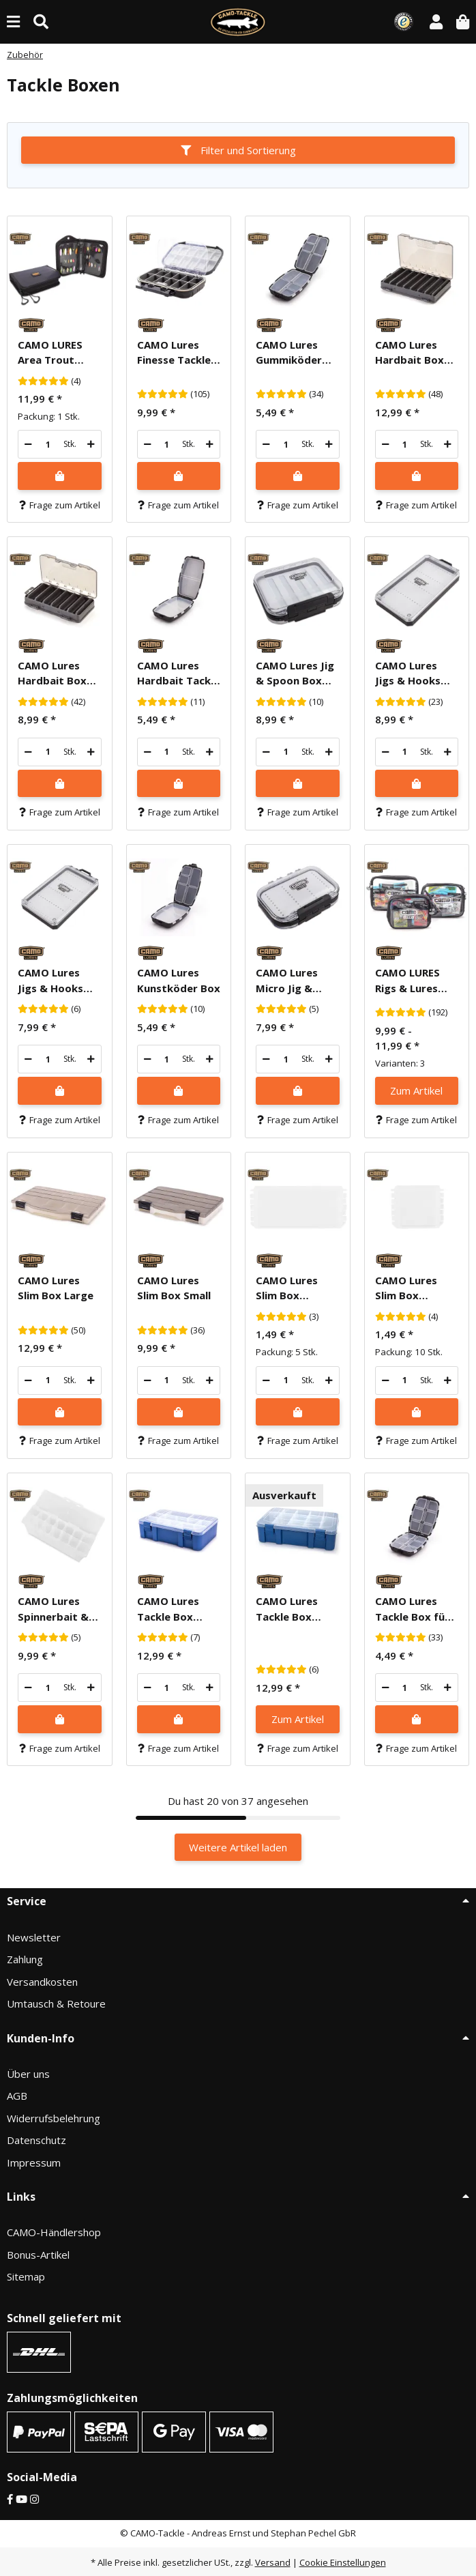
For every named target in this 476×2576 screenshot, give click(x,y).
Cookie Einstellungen (342, 2562)
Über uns (28, 2074)
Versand (273, 2562)
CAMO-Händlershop (54, 2232)
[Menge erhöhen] (91, 444)
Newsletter (34, 1937)
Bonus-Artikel (38, 2254)
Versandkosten (42, 1981)
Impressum (34, 2162)
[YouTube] (21, 2499)
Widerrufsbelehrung (53, 2118)
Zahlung (25, 1959)
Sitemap (26, 2276)
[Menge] (48, 444)
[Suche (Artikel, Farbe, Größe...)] (40, 21)
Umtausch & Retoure (56, 2003)
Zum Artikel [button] (416, 1090)
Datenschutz (36, 2140)
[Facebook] (10, 2499)
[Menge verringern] (28, 444)
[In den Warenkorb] (60, 476)
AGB (17, 2095)
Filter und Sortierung (238, 150)
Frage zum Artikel (59, 505)
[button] (436, 21)
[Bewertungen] (43, 381)
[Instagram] (34, 2499)
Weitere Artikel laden (238, 1847)
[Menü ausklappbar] (13, 21)
